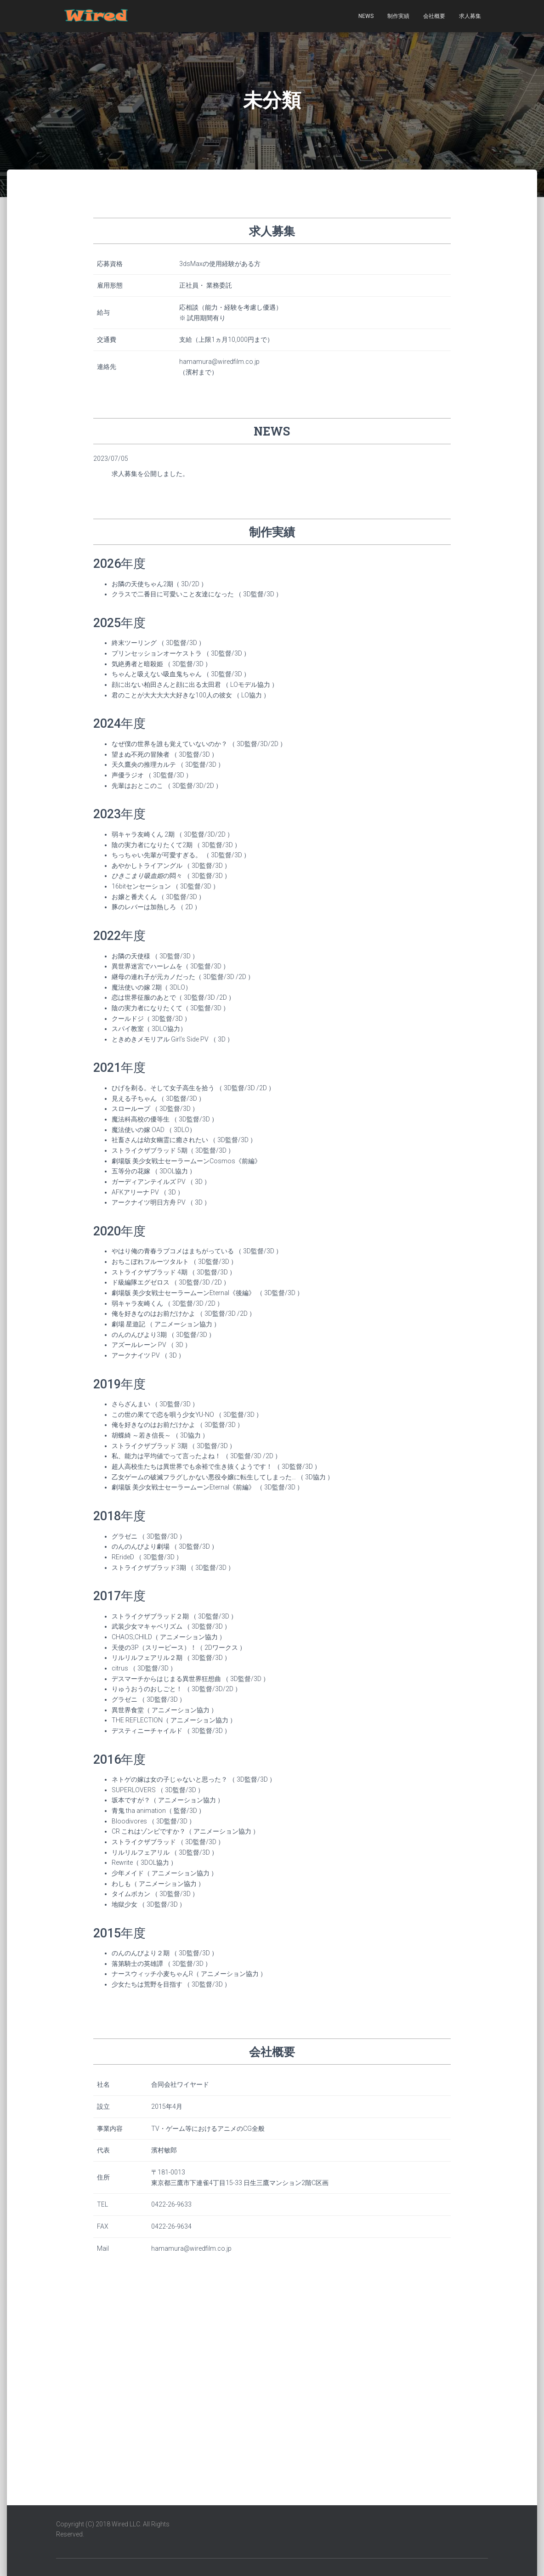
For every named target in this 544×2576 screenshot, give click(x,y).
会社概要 (434, 16)
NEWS (366, 16)
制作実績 (398, 16)
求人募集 (470, 16)
